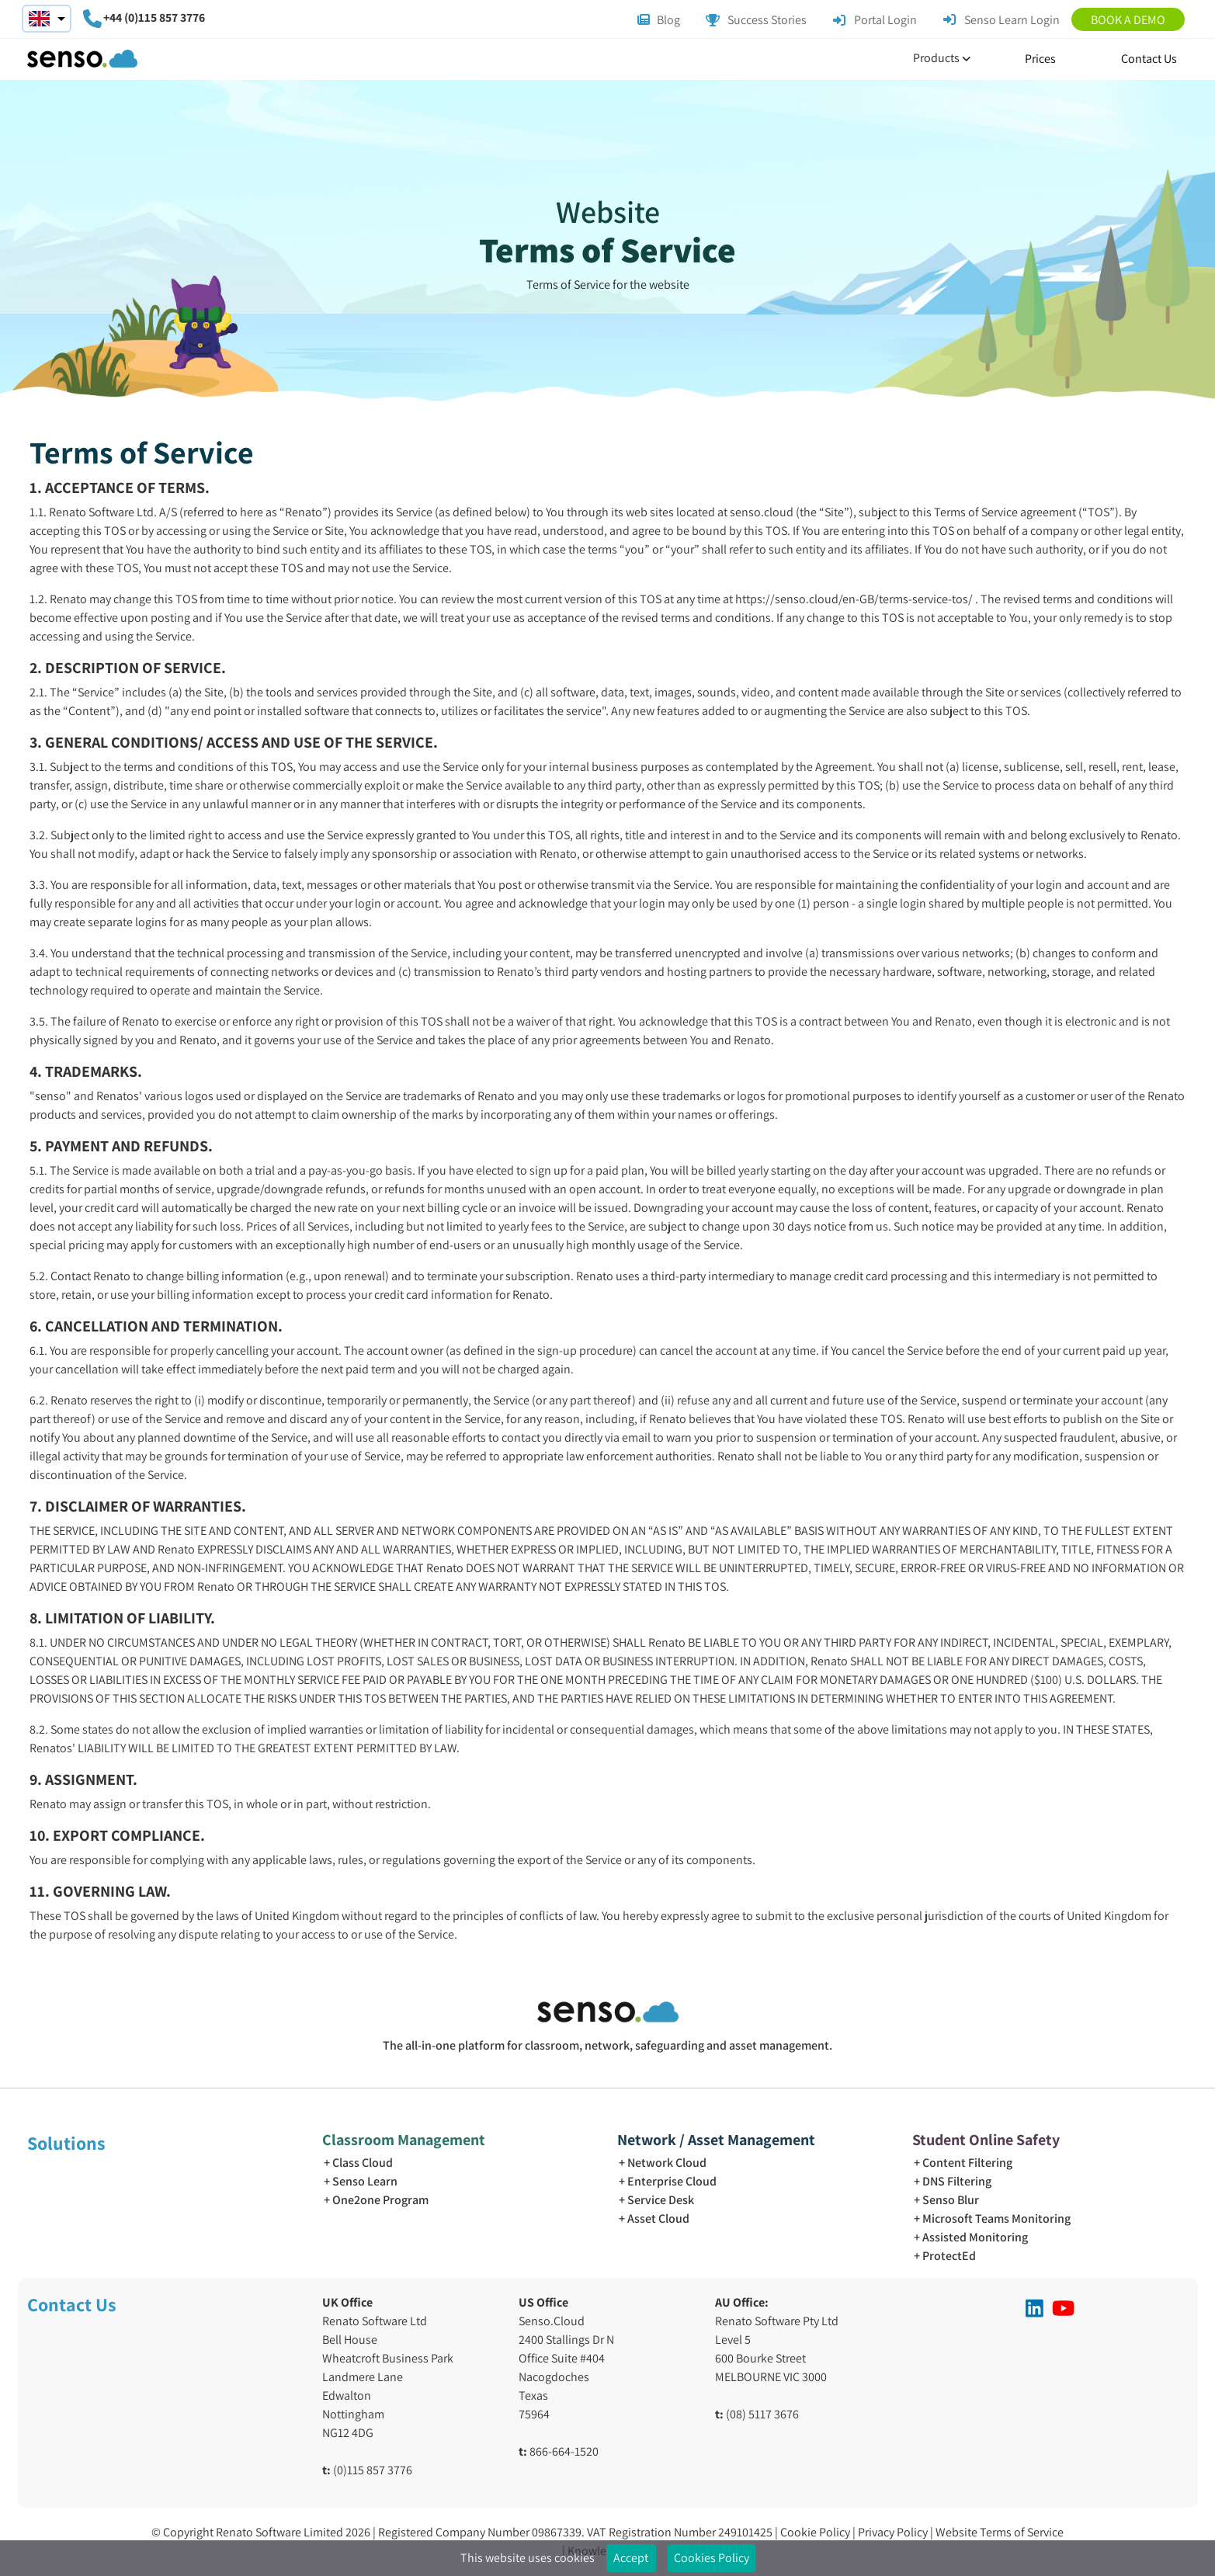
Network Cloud (666, 2162)
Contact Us (1149, 58)
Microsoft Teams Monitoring (996, 2218)
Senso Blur (950, 2200)
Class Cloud (362, 2162)
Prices (1040, 58)
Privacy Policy (894, 2532)
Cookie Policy (816, 2532)
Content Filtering (967, 2162)
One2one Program (380, 2200)
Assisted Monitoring (975, 2237)
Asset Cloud (658, 2218)
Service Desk (660, 2200)
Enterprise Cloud (672, 2181)
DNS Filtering (956, 2181)
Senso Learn (364, 2181)
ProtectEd (949, 2256)
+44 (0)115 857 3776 (154, 17)
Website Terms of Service (1000, 2532)
